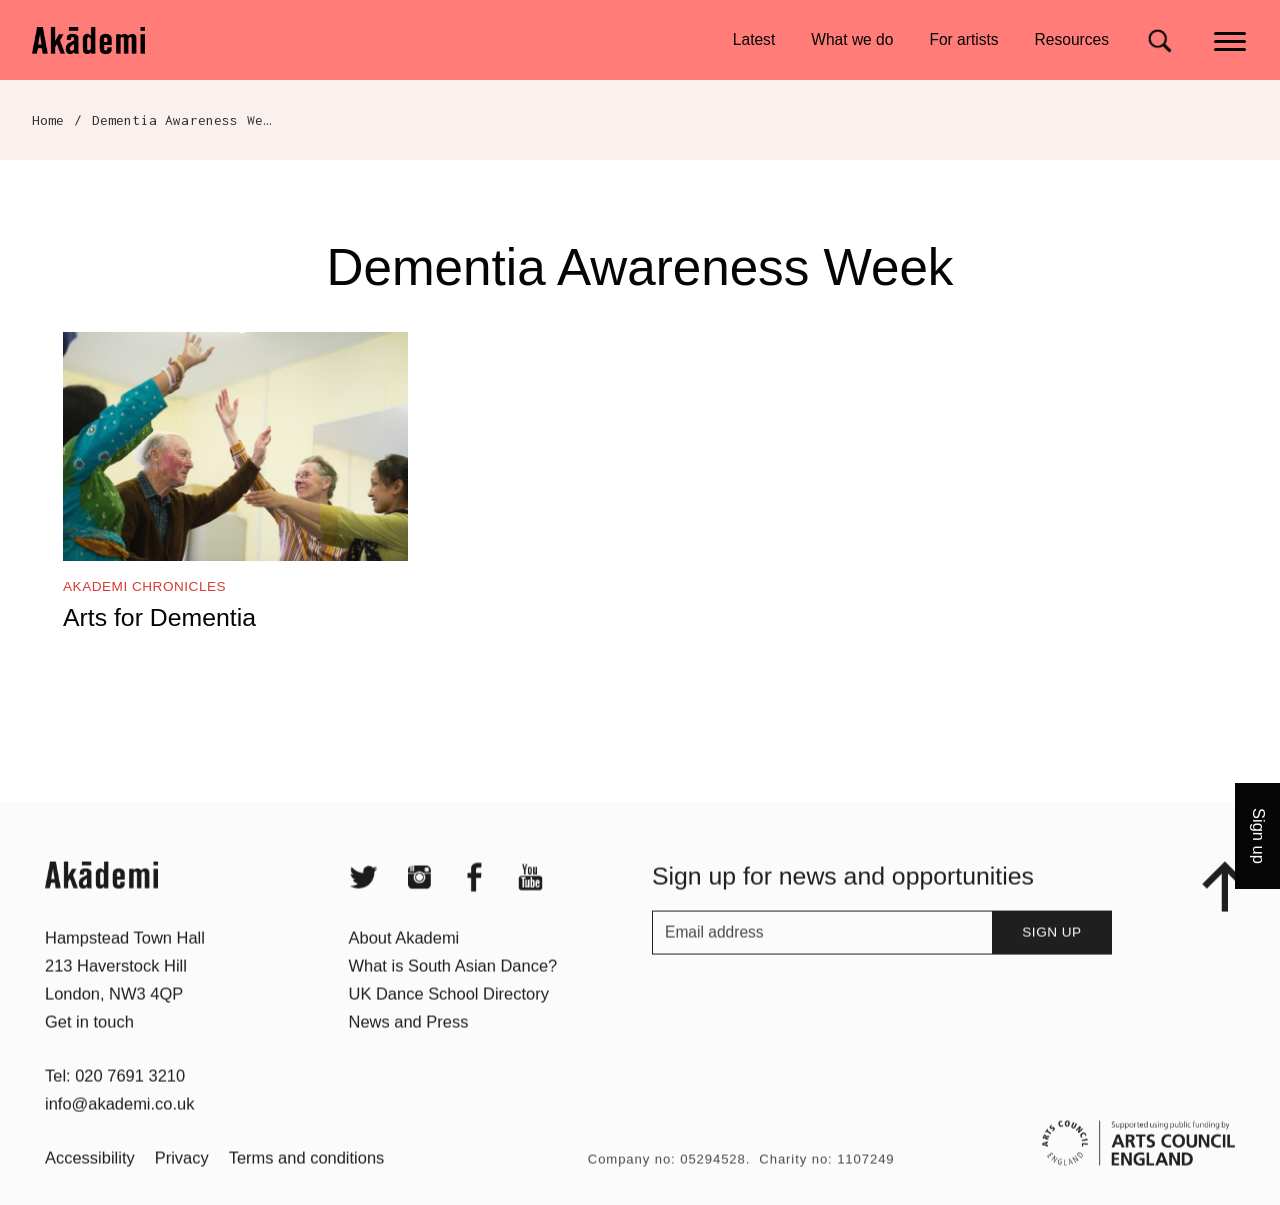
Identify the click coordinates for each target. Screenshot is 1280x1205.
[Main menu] (1231, 39)
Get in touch (89, 1050)
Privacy (182, 1186)
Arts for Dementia (159, 617)
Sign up (1051, 960)
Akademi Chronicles (144, 586)
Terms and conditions (307, 1186)
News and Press (409, 1050)
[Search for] (1159, 40)
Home (48, 120)
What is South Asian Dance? (453, 994)
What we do (852, 39)
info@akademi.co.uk (119, 1132)
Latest (754, 39)
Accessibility (90, 1186)
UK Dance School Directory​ (449, 1022)
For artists (963, 39)
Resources (1072, 39)
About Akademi (404, 966)
